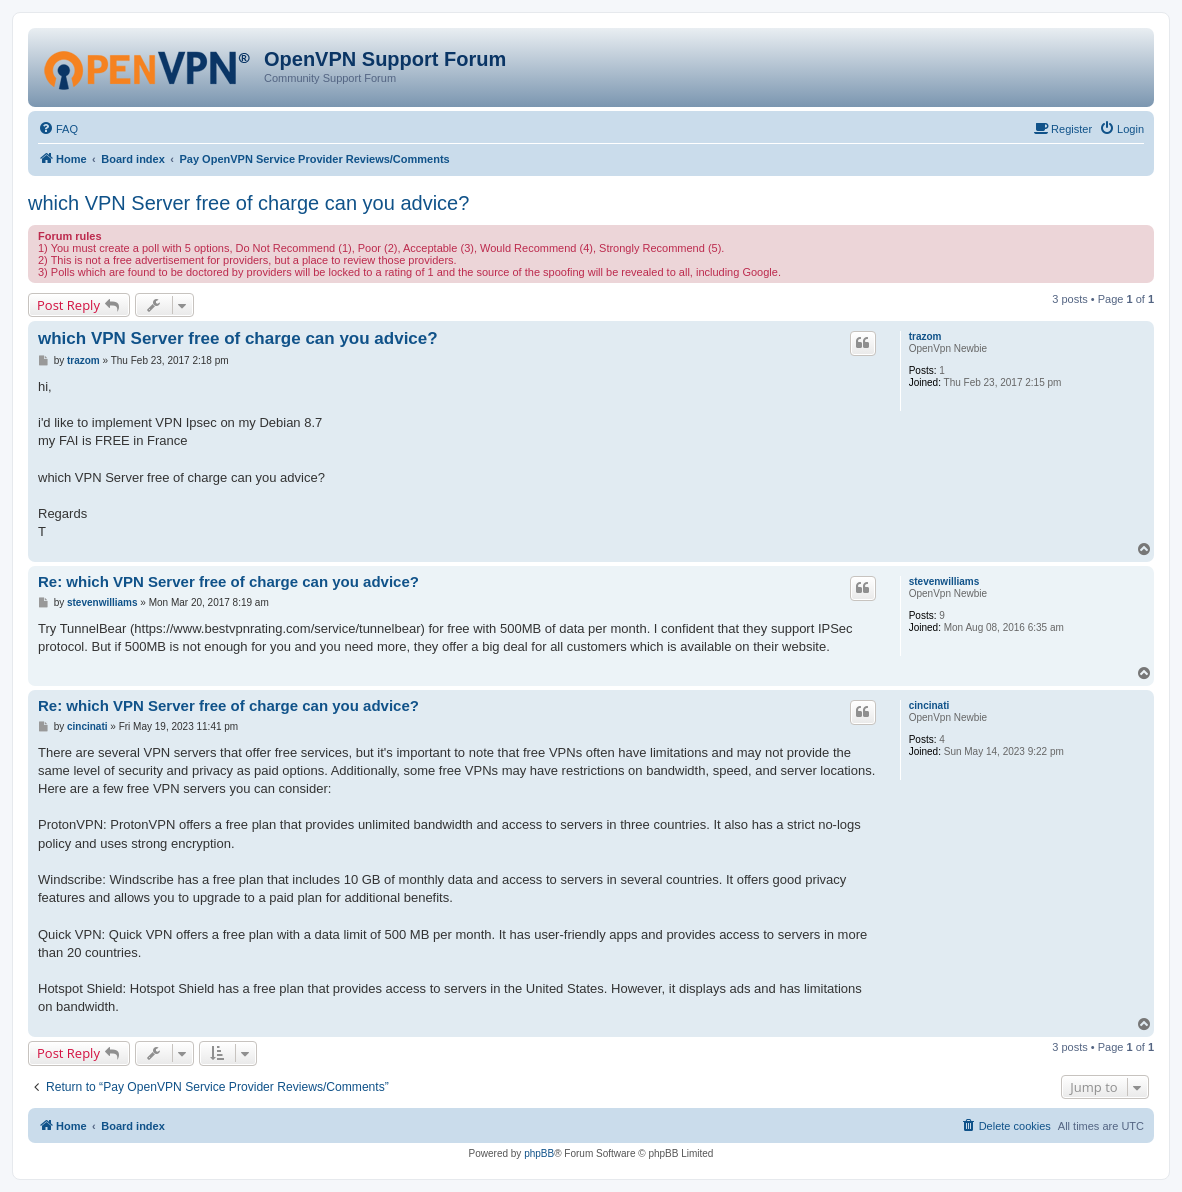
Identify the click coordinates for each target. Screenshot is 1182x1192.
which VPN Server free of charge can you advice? (248, 203)
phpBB (539, 1153)
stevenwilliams (944, 581)
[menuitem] (58, 129)
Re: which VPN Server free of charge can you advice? (228, 581)
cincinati (929, 705)
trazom (925, 336)
